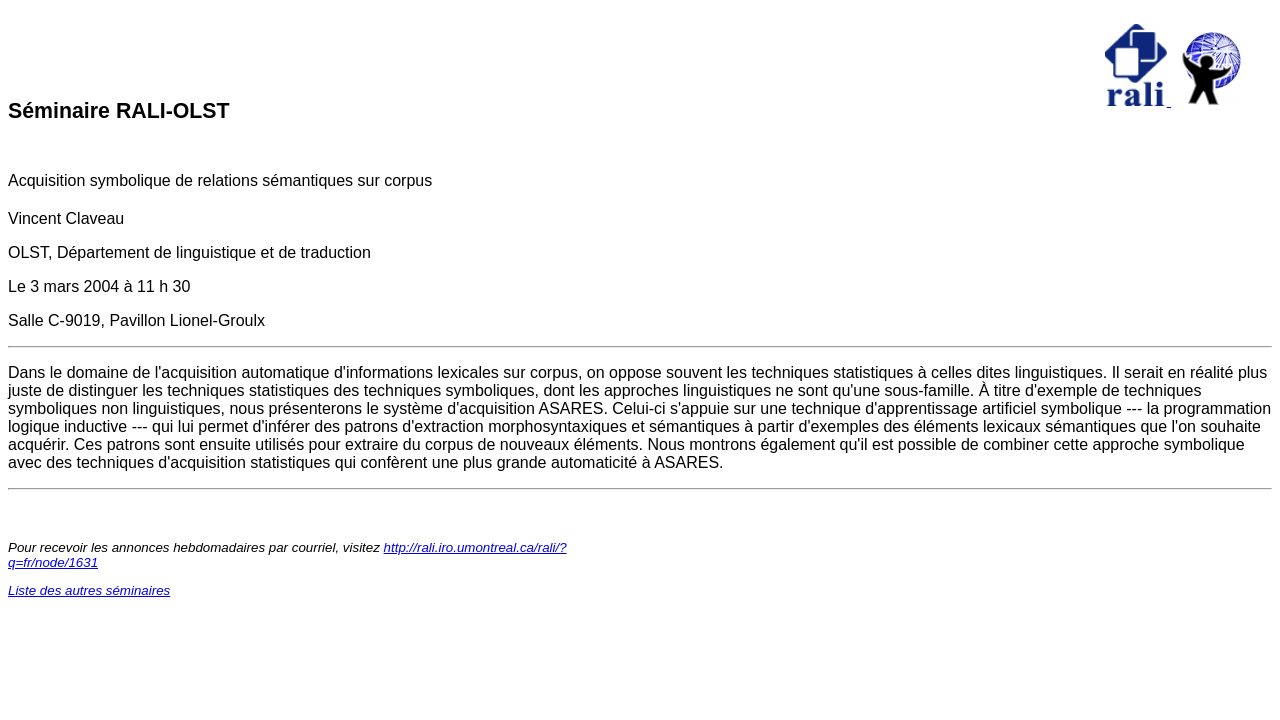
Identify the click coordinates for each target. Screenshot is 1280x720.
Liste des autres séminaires (89, 590)
